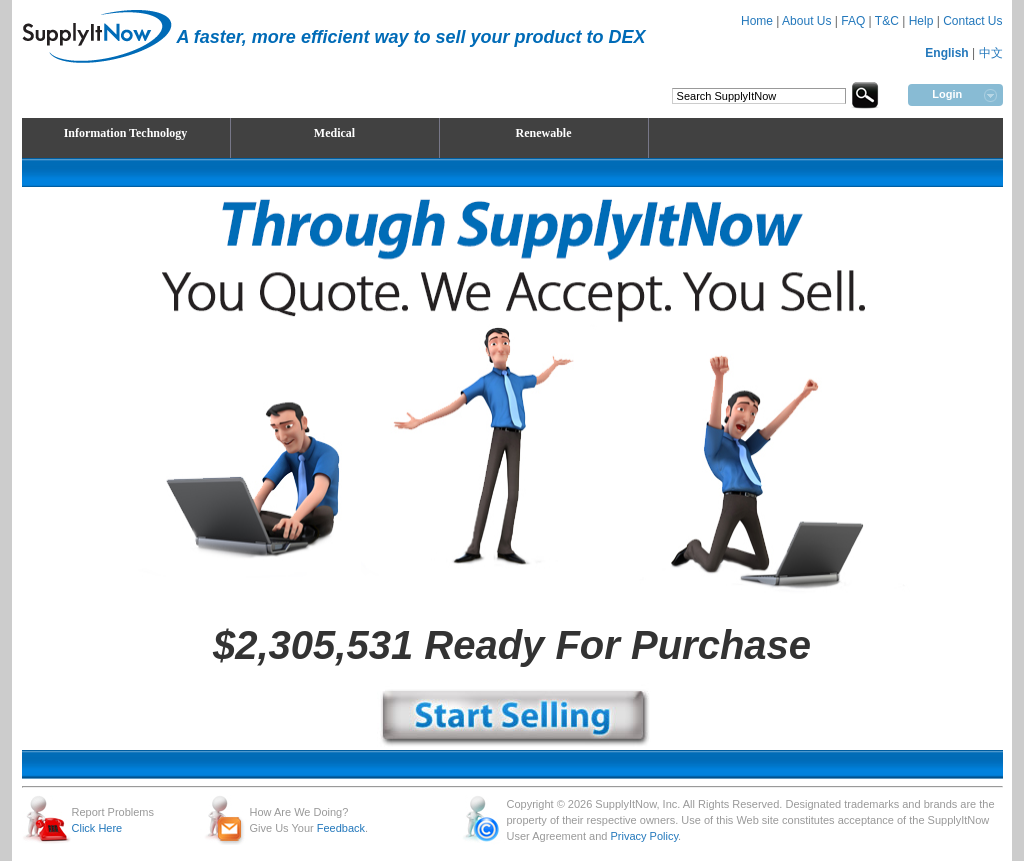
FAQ (853, 21)
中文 (991, 53)
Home (757, 21)
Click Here (97, 828)
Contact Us (972, 21)
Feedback (341, 828)
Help (921, 21)
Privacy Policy (644, 836)
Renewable (544, 133)
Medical (334, 133)
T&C (887, 21)
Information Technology (126, 133)
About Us (806, 21)
